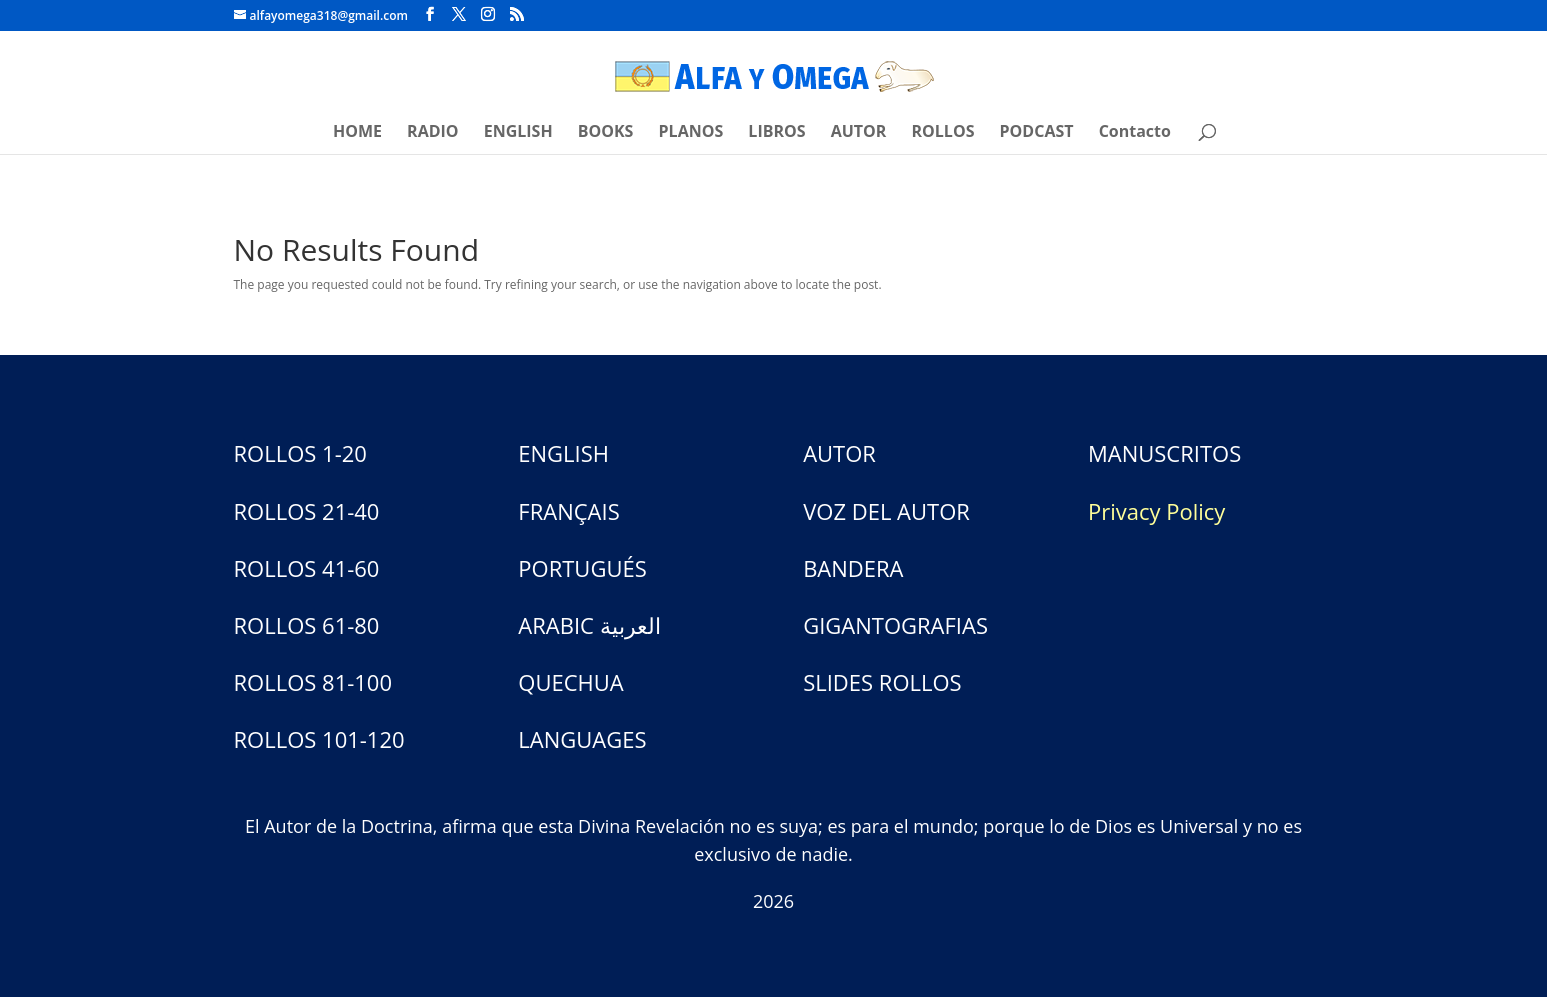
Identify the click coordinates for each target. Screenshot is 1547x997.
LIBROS (776, 133)
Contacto (1135, 133)
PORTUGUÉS (582, 568)
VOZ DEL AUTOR (886, 511)
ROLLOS (943, 133)
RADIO (432, 133)
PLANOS (691, 133)
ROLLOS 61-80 (307, 625)
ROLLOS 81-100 (313, 682)
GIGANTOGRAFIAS (895, 625)
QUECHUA (570, 682)
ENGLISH (518, 133)
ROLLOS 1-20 (300, 453)
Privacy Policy (1156, 511)
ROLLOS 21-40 (307, 511)
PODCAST (1037, 133)
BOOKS (606, 133)
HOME (357, 133)
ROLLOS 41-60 (307, 568)
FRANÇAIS (568, 511)
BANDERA (853, 568)
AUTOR (859, 133)
